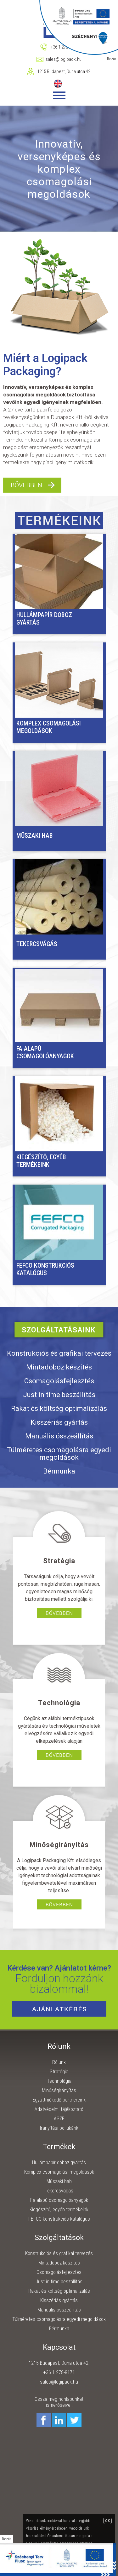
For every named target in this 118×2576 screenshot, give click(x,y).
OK (107, 2521)
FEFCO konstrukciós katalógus (45, 1269)
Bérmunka (59, 1471)
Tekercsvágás (36, 944)
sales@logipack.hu (59, 2382)
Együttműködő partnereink (59, 2100)
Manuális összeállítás (59, 1436)
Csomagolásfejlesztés (59, 1381)
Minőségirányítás (59, 2090)
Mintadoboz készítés (59, 1367)
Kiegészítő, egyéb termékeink (41, 1160)
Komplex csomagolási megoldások (48, 727)
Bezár (6, 2539)
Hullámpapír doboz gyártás (44, 618)
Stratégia (59, 2072)
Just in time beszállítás (59, 1395)
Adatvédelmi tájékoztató (59, 2109)
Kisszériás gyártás (59, 1422)
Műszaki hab (34, 835)
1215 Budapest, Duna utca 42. (64, 71)
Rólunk (59, 2062)
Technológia (59, 2081)
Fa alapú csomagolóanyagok (45, 1052)
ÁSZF (59, 2119)
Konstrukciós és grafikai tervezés (59, 1353)
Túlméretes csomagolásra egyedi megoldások (59, 1453)
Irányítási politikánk (59, 2128)
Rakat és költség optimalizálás (59, 1408)
